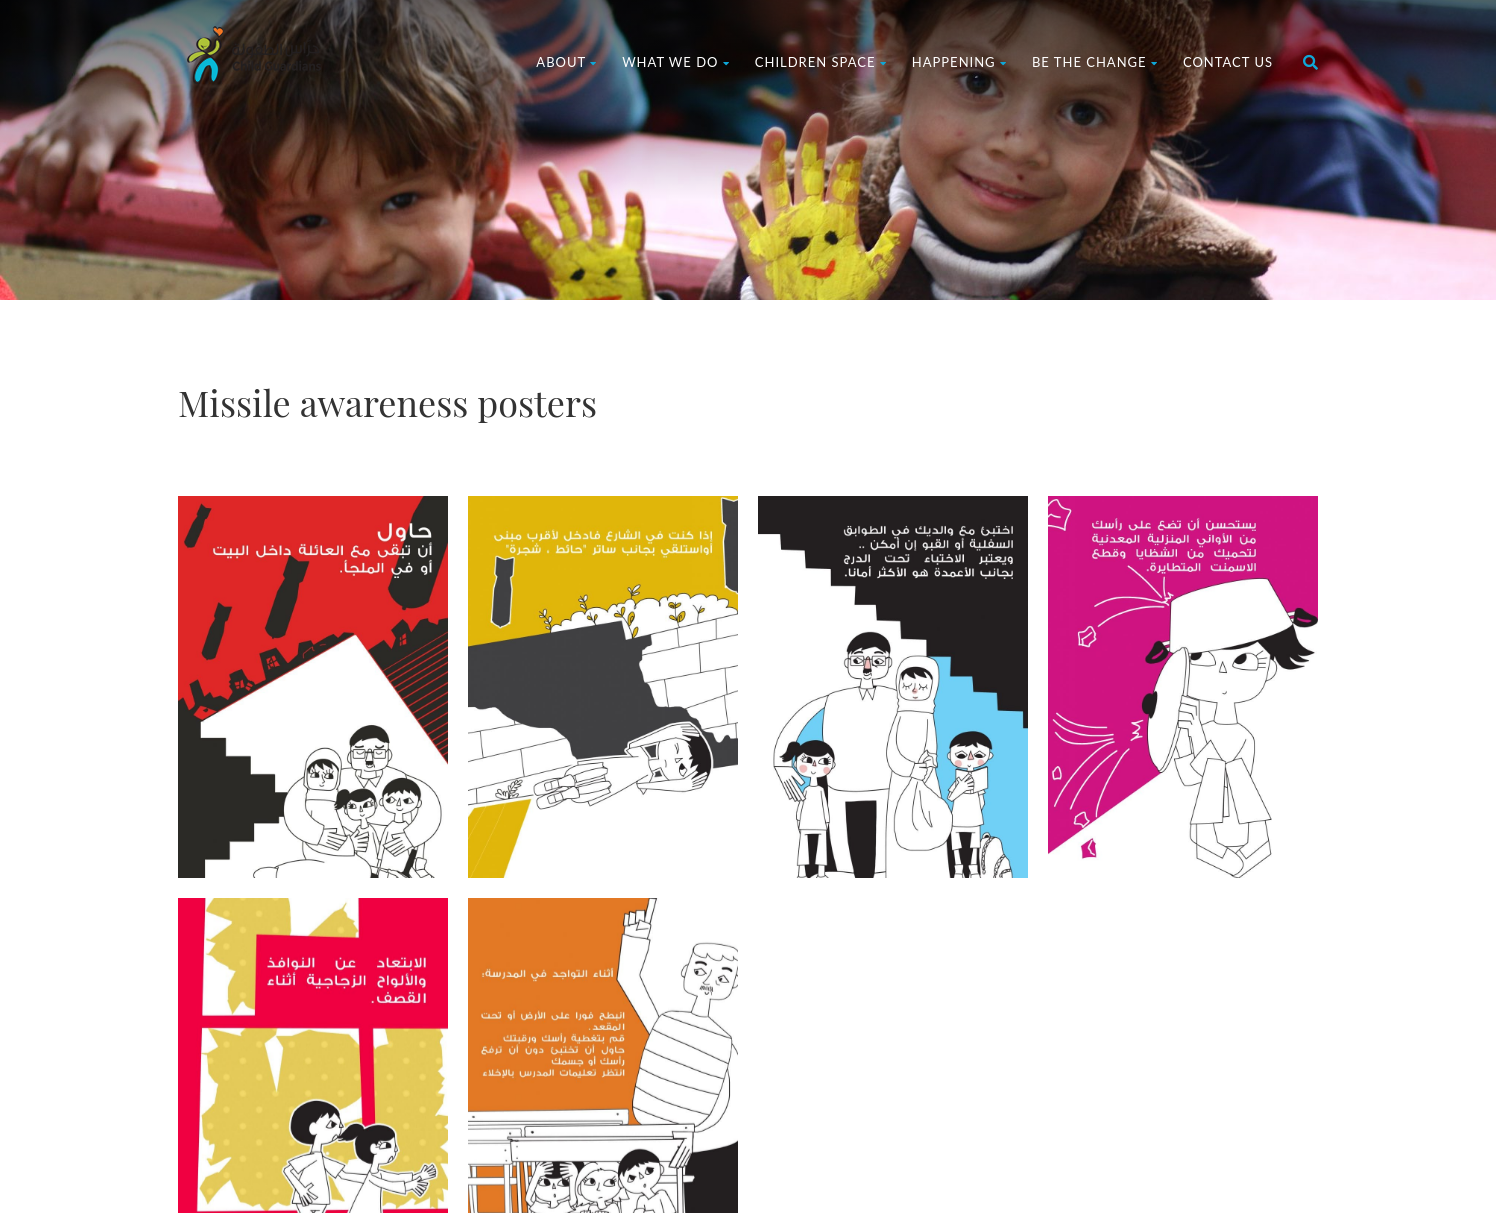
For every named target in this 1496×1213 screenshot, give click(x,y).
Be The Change (1095, 62)
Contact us (1228, 62)
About (566, 62)
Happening (959, 62)
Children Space (821, 62)
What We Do (676, 62)
